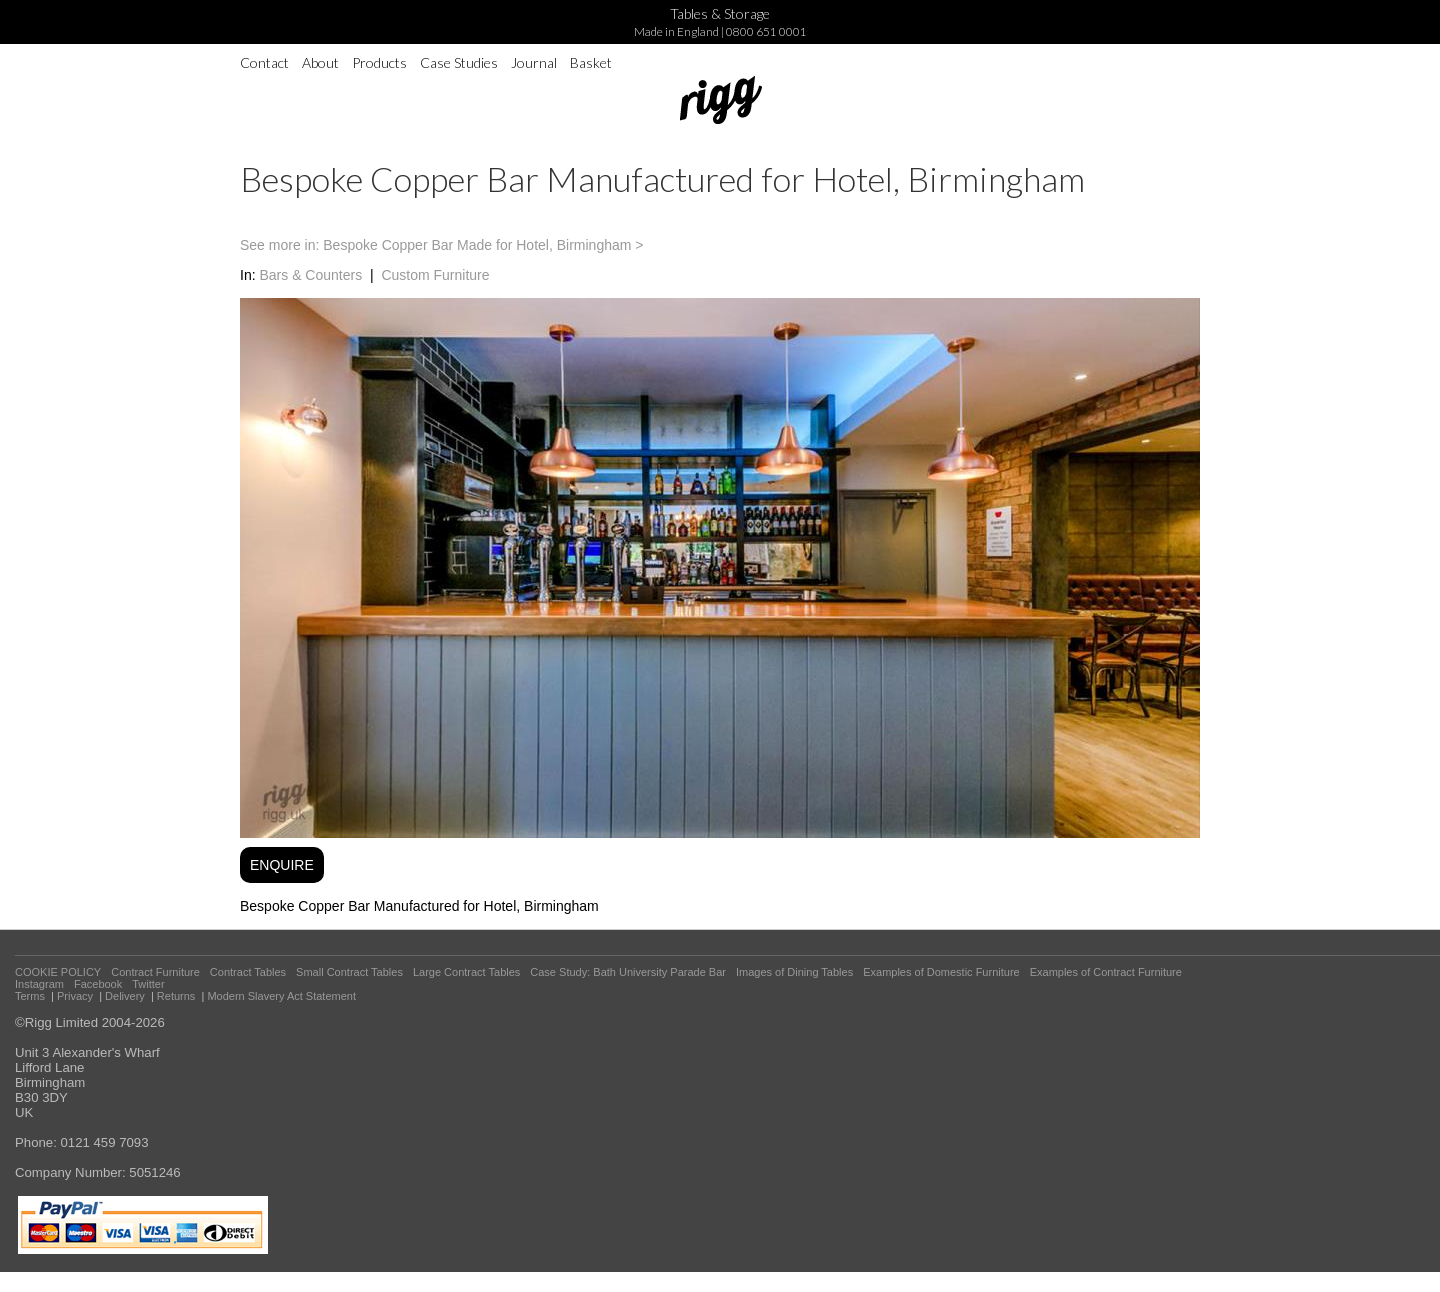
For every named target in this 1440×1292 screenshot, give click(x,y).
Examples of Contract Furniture (1106, 972)
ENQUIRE (282, 865)
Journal (534, 62)
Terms (30, 996)
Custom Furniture (435, 275)
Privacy (75, 996)
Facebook (98, 984)
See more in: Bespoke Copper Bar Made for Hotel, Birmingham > (441, 245)
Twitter (148, 984)
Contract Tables (248, 972)
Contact (264, 62)
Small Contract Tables (349, 972)
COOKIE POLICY (58, 972)
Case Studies (459, 62)
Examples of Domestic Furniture (941, 972)
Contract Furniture (155, 972)
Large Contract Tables (466, 972)
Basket (591, 62)
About (320, 62)
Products (379, 62)
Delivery (125, 996)
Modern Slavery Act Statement (281, 996)
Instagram (39, 984)
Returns (176, 996)
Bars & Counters (310, 275)
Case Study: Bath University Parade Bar (628, 972)
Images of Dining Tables (794, 972)
